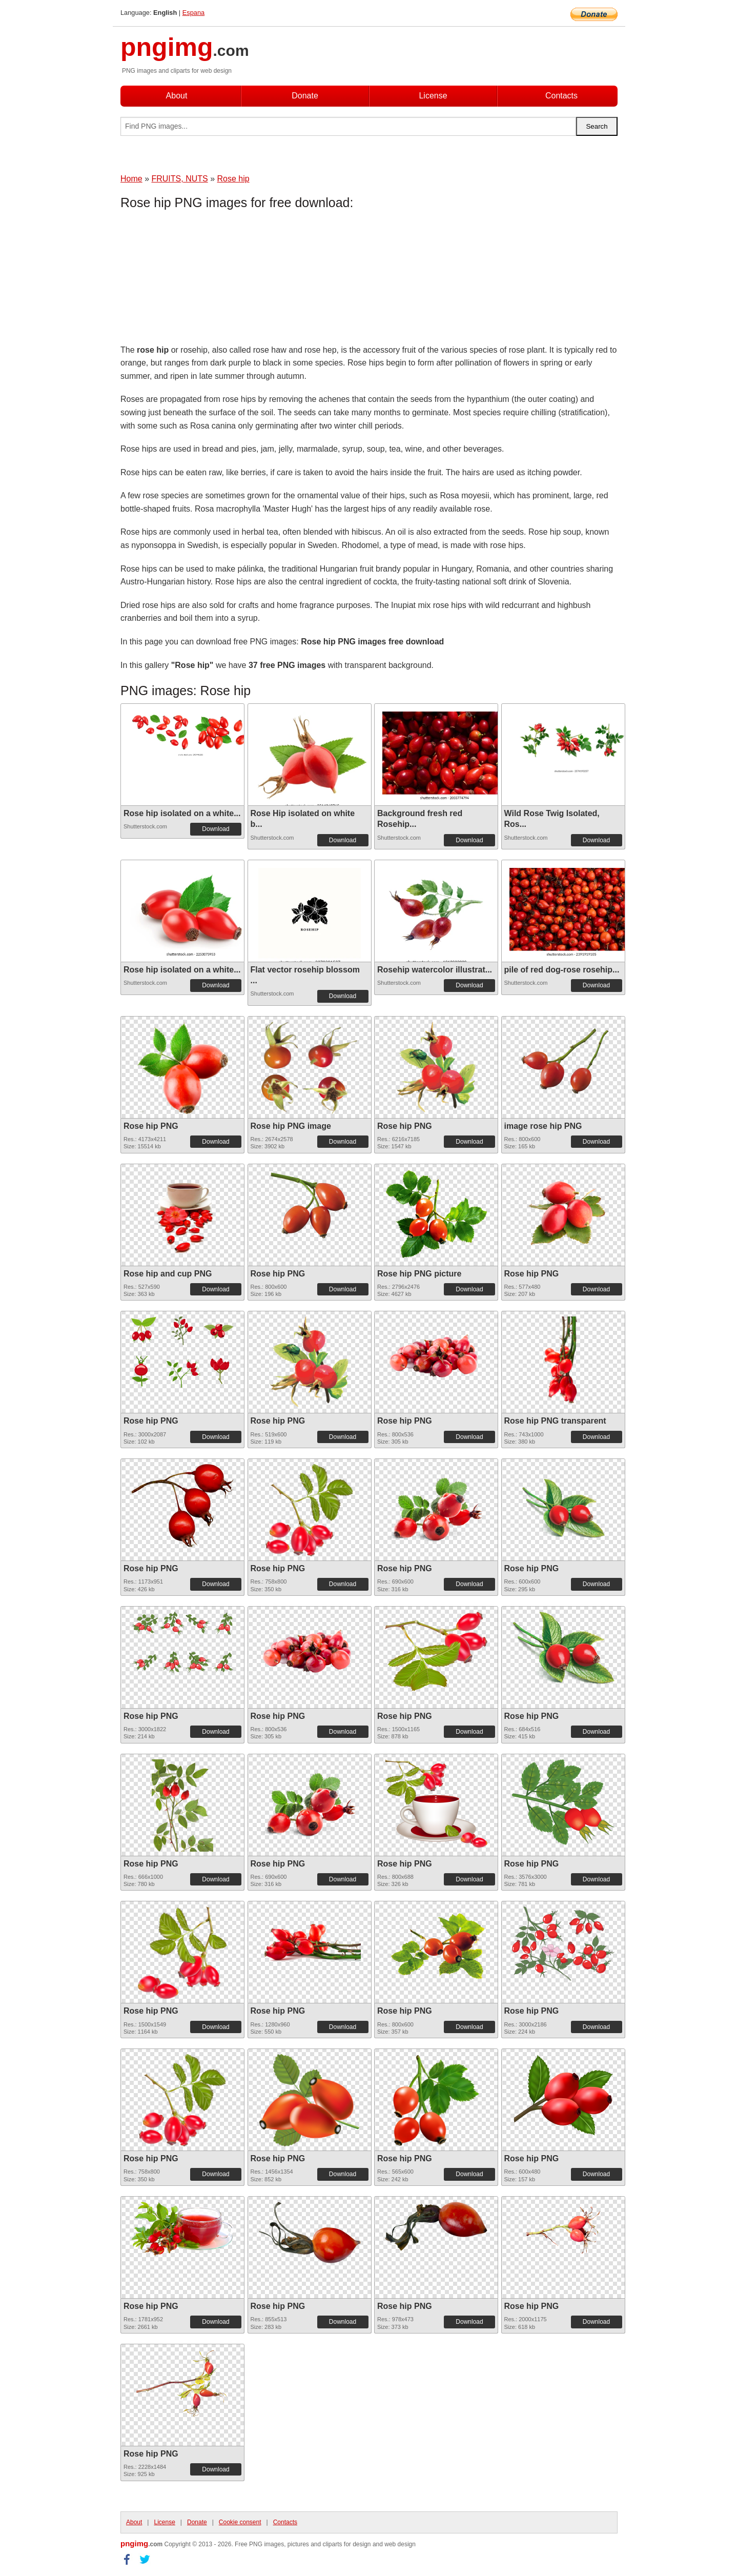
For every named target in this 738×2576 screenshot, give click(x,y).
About (177, 95)
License (433, 95)
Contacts (561, 95)
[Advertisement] (202, 279)
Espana (193, 12)
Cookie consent (240, 2522)
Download (215, 829)
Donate (305, 95)
